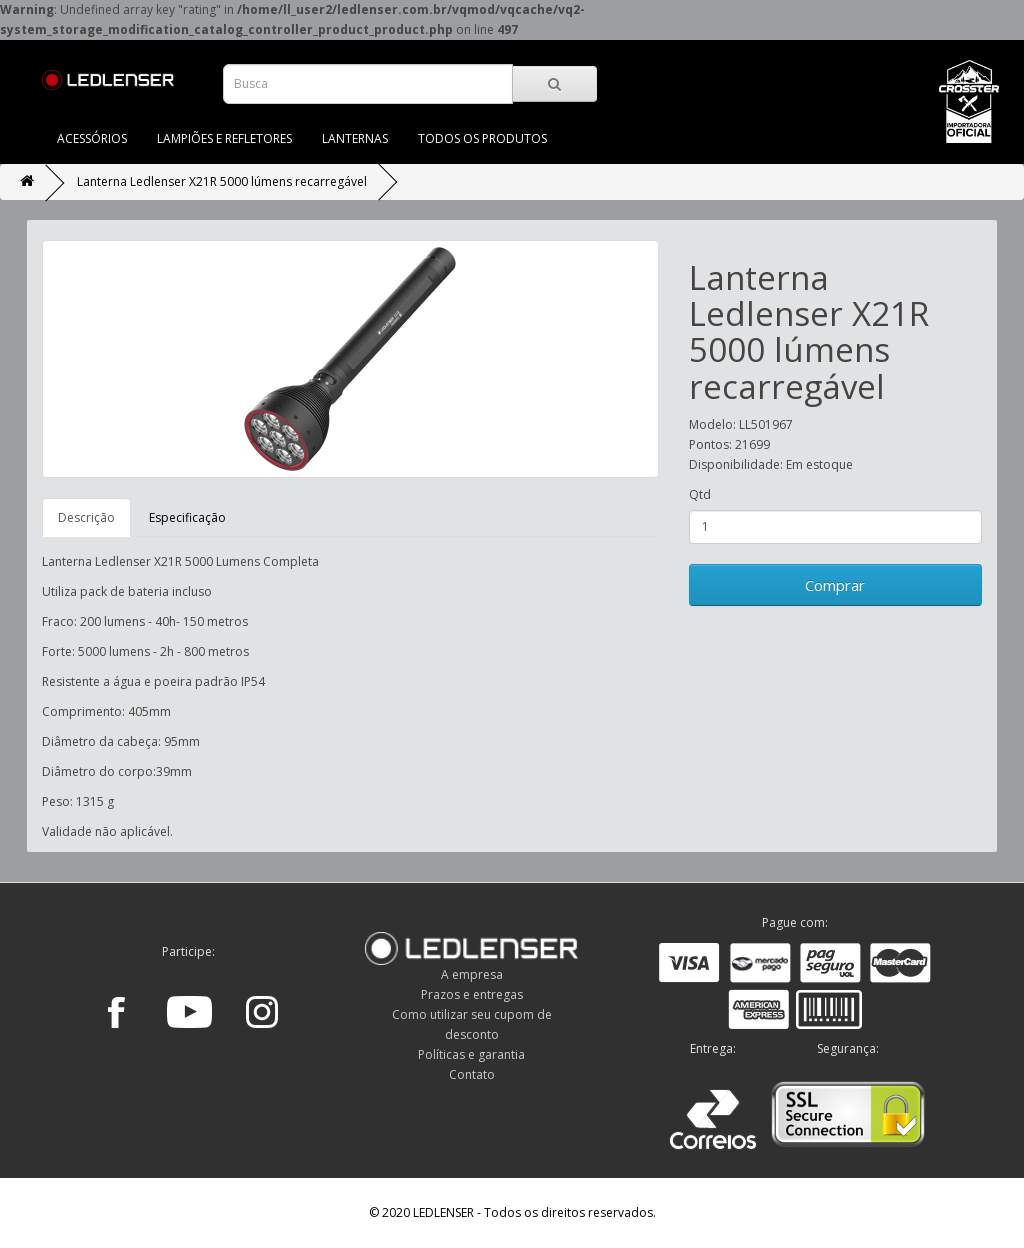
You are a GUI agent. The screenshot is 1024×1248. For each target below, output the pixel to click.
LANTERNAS (355, 138)
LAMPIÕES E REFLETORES (224, 138)
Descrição (86, 517)
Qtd (700, 494)
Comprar (835, 585)
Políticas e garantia (471, 1054)
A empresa (472, 974)
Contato (472, 1074)
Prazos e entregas (472, 994)
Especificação (187, 517)
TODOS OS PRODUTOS (482, 138)
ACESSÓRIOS (92, 138)
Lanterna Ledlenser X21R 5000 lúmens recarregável (222, 181)
